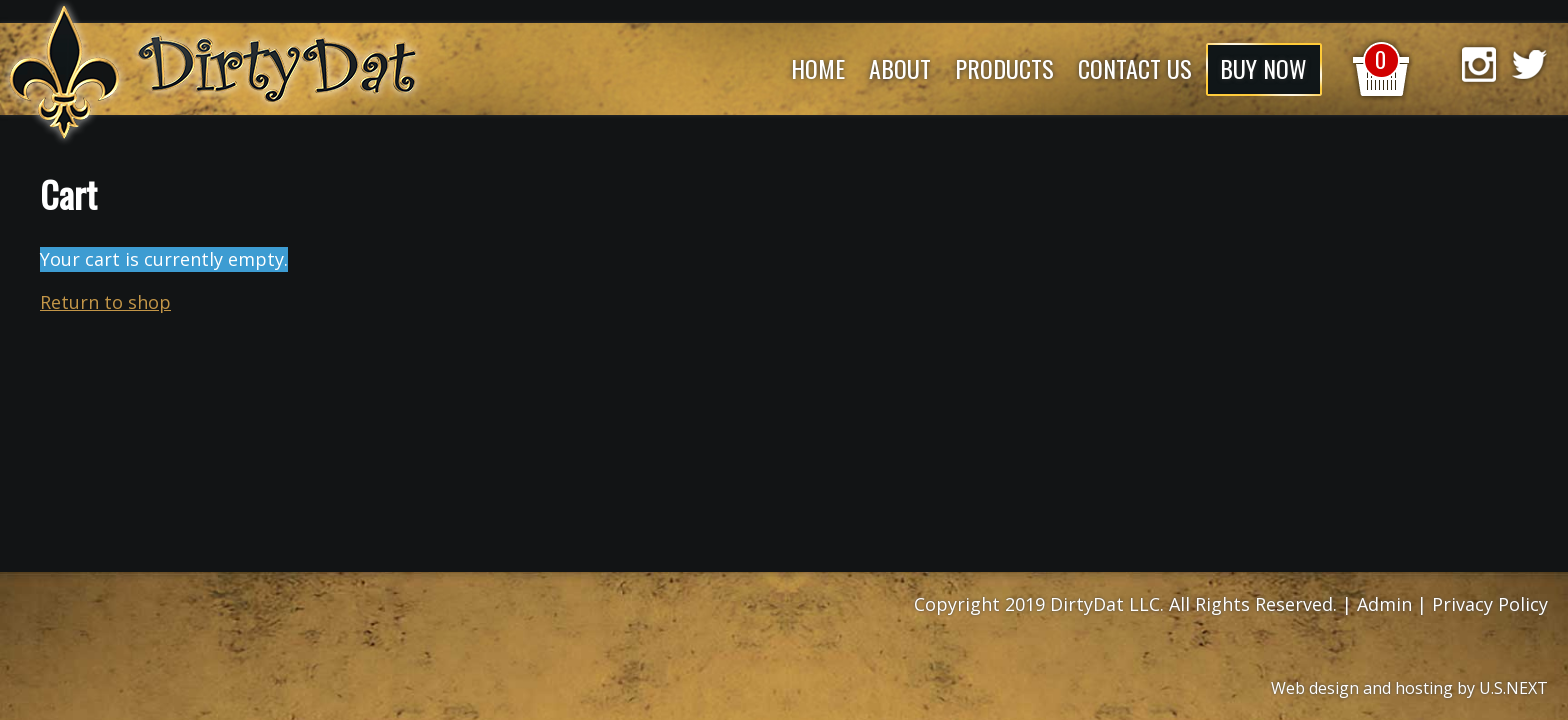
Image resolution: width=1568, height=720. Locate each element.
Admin (1384, 604)
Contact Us (1135, 68)
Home (818, 68)
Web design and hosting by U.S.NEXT (1409, 688)
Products (1004, 68)
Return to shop (105, 302)
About (900, 68)
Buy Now (1263, 68)
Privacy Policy (1490, 604)
